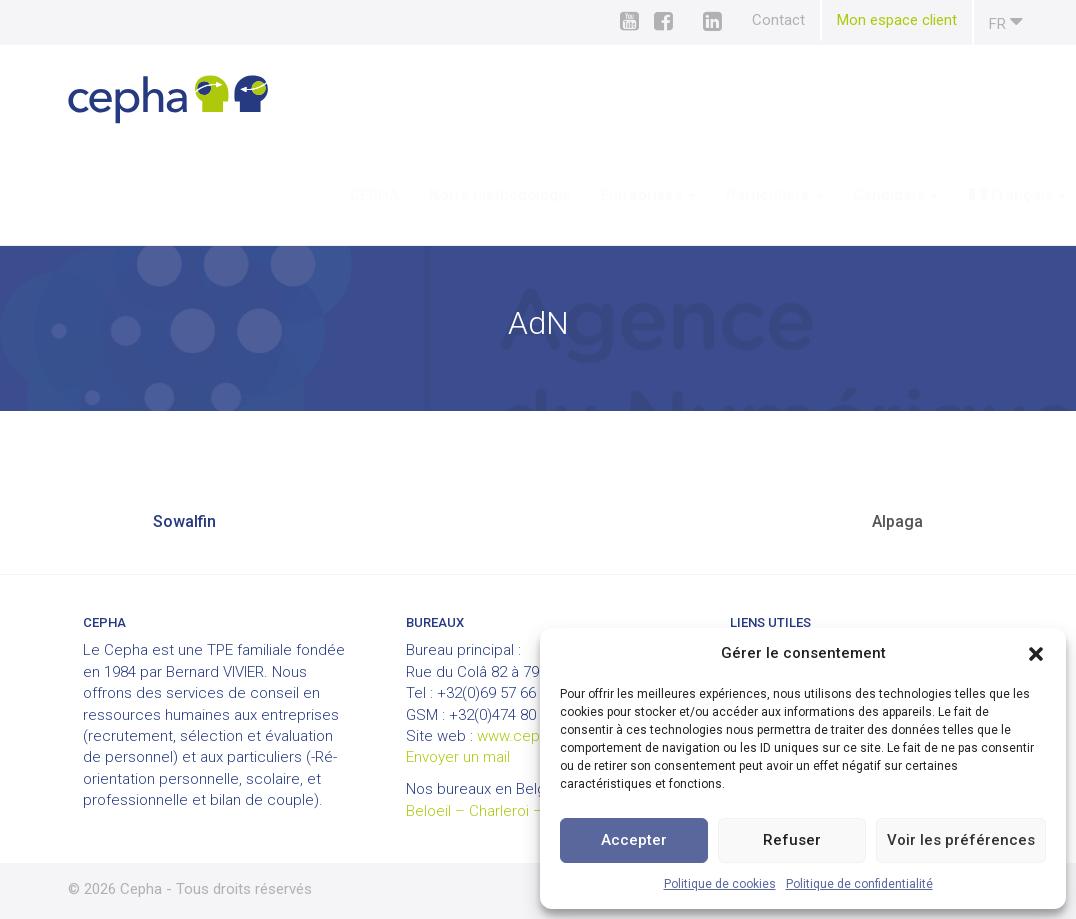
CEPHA (315, 195)
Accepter (634, 840)
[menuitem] (959, 195)
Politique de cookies (720, 884)
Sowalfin (184, 521)
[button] (1036, 654)
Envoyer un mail (458, 757)
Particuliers (715, 195)
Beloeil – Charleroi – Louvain (502, 811)
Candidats (837, 195)
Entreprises (589, 195)
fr (1006, 21)
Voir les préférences (961, 840)
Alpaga (897, 521)
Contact (778, 20)
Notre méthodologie (441, 195)
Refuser (792, 840)
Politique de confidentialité (859, 884)
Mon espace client (897, 20)
